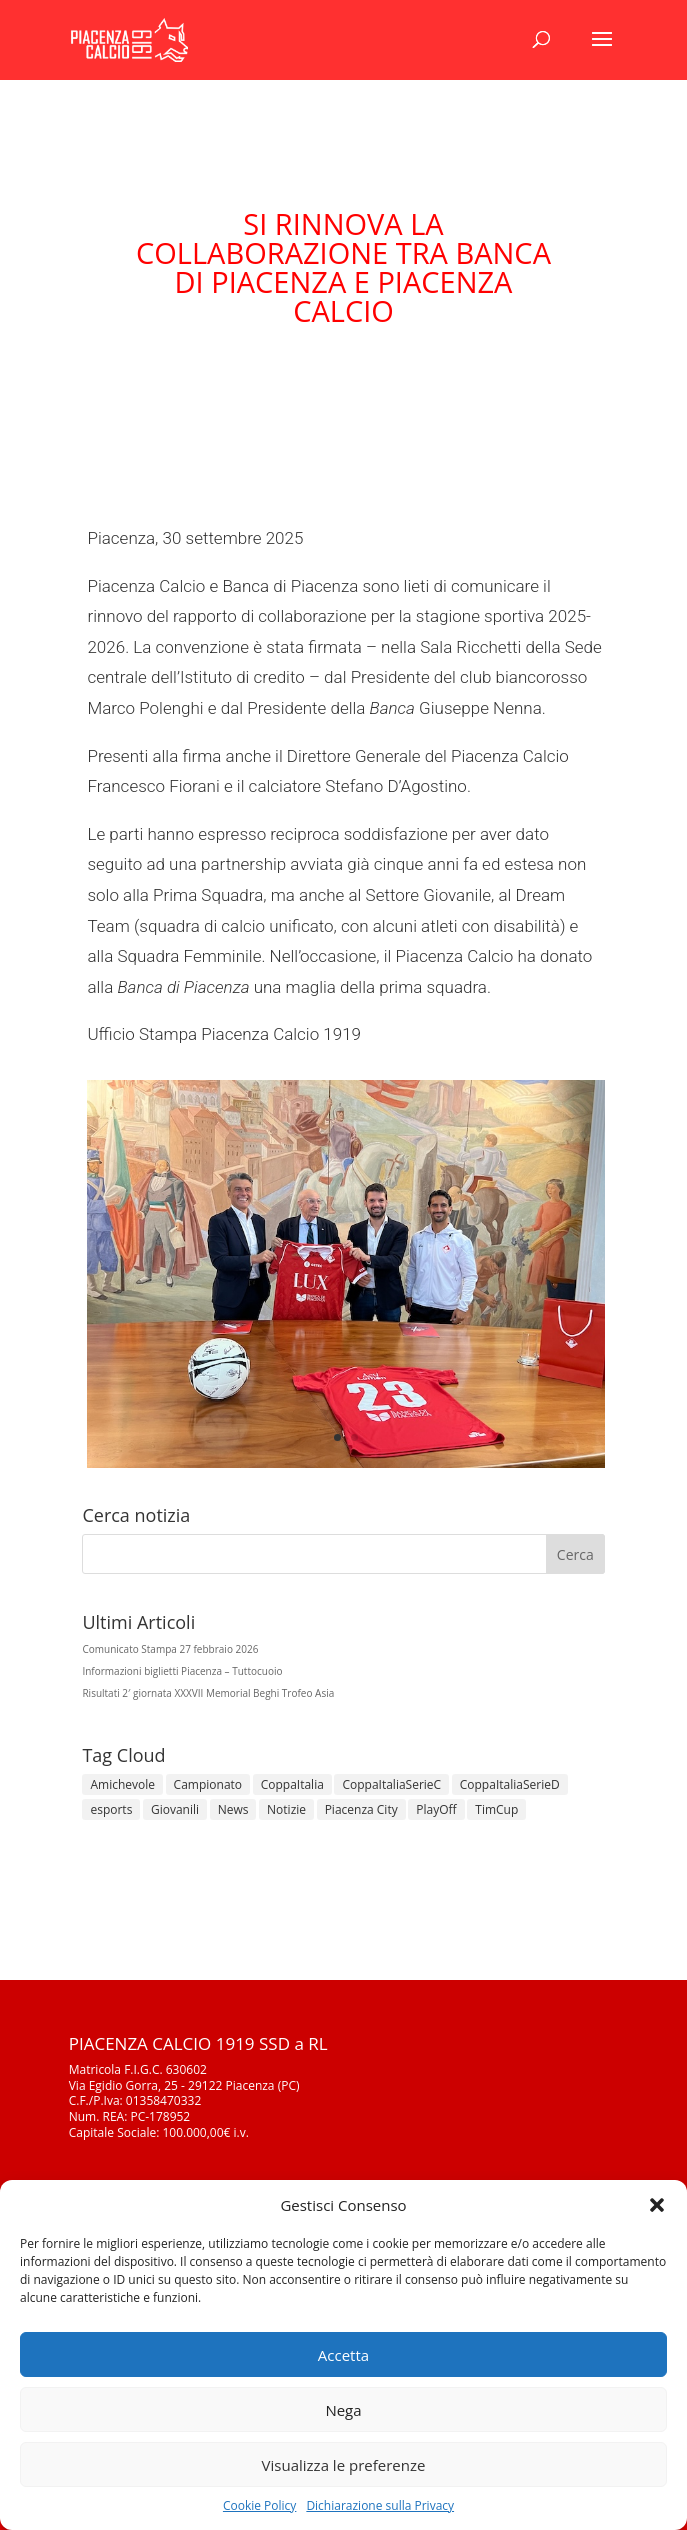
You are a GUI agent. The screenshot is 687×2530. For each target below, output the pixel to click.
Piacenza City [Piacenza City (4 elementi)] (361, 1809)
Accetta (343, 2355)
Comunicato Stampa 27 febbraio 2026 (170, 1649)
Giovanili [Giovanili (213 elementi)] (175, 1809)
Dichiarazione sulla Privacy (380, 2505)
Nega (343, 2410)
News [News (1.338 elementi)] (233, 1809)
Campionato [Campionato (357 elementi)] (208, 1784)
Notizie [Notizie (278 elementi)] (286, 1809)
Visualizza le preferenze (344, 2465)
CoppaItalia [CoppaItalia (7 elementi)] (292, 1784)
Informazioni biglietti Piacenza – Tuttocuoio (182, 1671)
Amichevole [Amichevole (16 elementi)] (122, 1784)
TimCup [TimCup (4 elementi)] (496, 1809)
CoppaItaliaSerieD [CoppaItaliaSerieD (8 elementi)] (510, 1784)
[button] (657, 2205)
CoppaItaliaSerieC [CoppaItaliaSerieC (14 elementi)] (391, 1784)
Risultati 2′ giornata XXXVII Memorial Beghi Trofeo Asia (208, 1693)
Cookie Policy (259, 2505)
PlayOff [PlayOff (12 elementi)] (436, 1809)
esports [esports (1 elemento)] (111, 1809)
